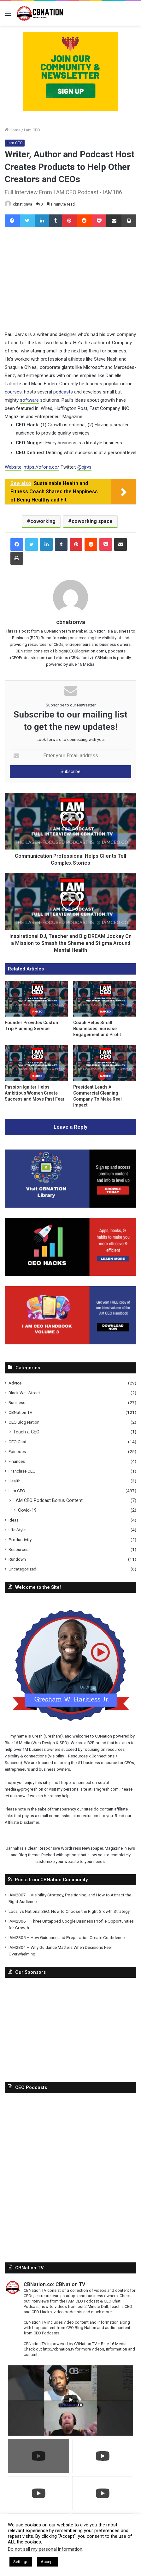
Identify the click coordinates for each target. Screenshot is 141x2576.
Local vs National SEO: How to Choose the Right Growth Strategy (69, 1804)
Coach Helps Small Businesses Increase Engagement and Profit (97, 1028)
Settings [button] (20, 2561)
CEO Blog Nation (24, 1422)
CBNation (17, 1636)
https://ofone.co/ (41, 467)
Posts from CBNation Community (51, 1773)
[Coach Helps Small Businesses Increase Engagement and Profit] (105, 999)
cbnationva (22, 204)
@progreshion (30, 1682)
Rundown (17, 1559)
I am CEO (32, 130)
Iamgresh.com (105, 1682)
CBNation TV (20, 1412)
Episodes (17, 1451)
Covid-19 (27, 1510)
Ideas (14, 1519)
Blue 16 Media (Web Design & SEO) (82, 1636)
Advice (15, 1382)
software (29, 400)
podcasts (63, 392)
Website (13, 467)
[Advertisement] (70, 1921)
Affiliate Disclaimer (22, 1715)
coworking (43, 521)
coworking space (92, 521)
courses (13, 392)
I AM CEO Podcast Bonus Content (48, 1500)
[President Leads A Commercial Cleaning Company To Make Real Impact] (105, 1063)
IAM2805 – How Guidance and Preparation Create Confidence (67, 1830)
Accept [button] (47, 2561)
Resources (18, 1549)
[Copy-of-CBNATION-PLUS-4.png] (70, 71)
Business (17, 1402)
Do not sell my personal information (45, 2549)
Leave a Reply (71, 1127)
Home (13, 130)
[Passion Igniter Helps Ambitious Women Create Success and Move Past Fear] (36, 1063)
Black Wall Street (24, 1392)
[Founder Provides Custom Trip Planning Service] (36, 999)
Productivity (20, 1539)
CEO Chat (17, 1441)
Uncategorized (22, 1568)
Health (15, 1480)
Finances (17, 1461)
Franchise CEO (22, 1471)
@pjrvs (84, 467)
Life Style (17, 1529)
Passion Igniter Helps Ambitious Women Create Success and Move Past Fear (35, 1093)
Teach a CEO (26, 1431)
